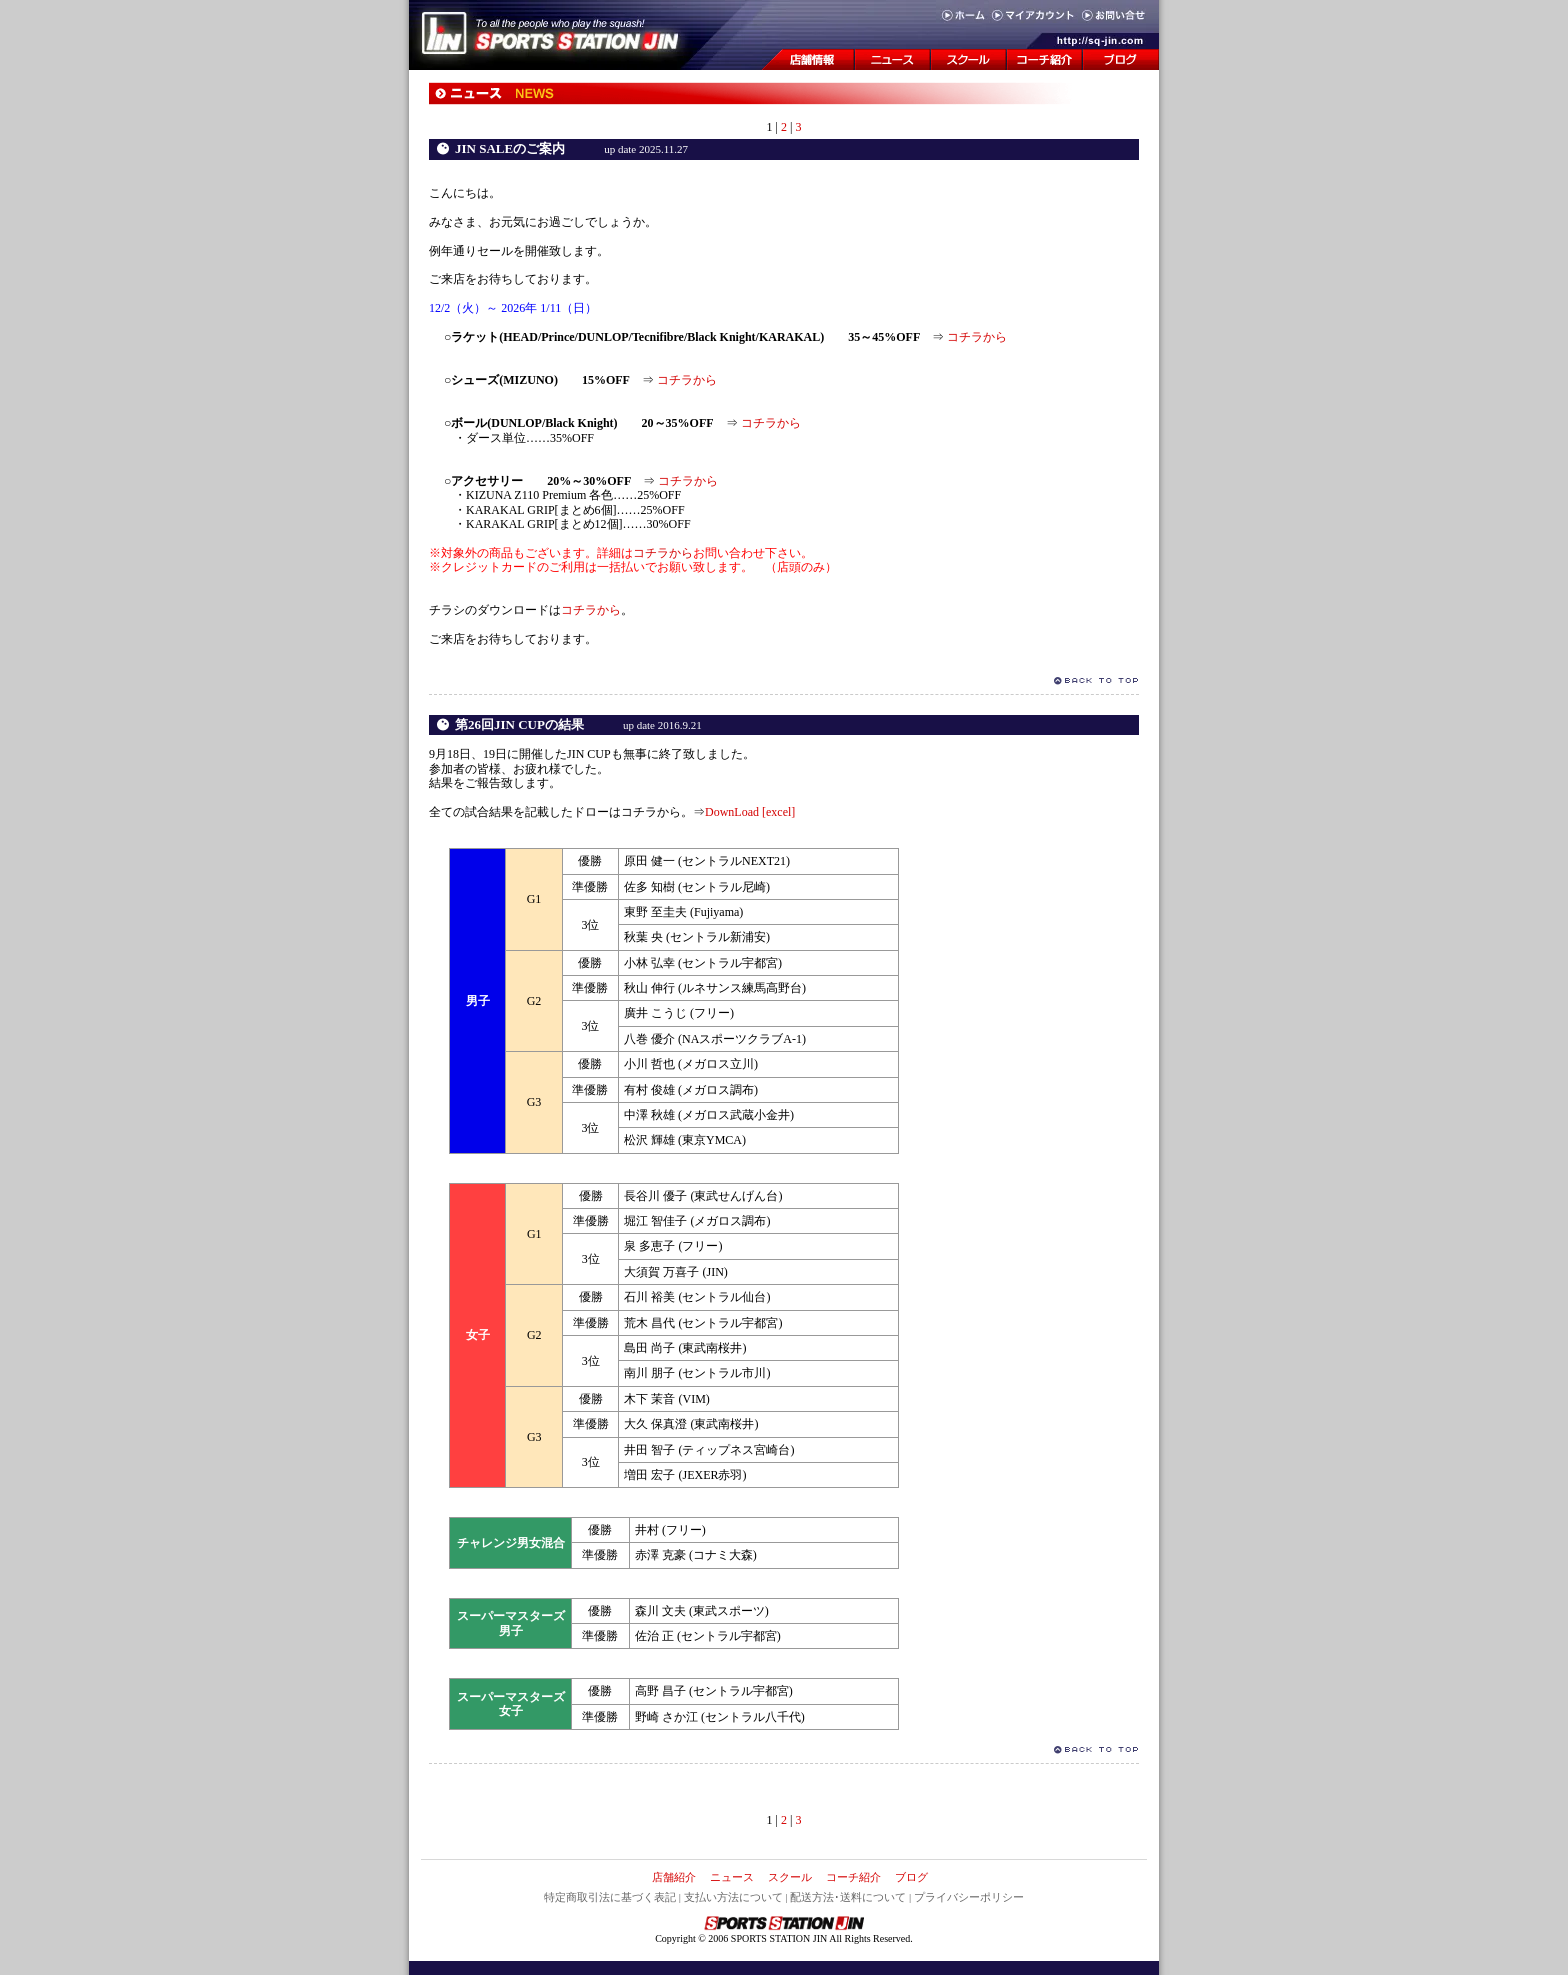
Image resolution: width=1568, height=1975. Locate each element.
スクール (790, 1877)
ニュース (732, 1877)
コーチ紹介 (853, 1877)
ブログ (911, 1877)
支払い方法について (733, 1897)
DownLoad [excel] (750, 812)
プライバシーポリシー (969, 1897)
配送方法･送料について (848, 1897)
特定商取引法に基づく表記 (610, 1897)
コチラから (977, 337)
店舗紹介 (674, 1877)
